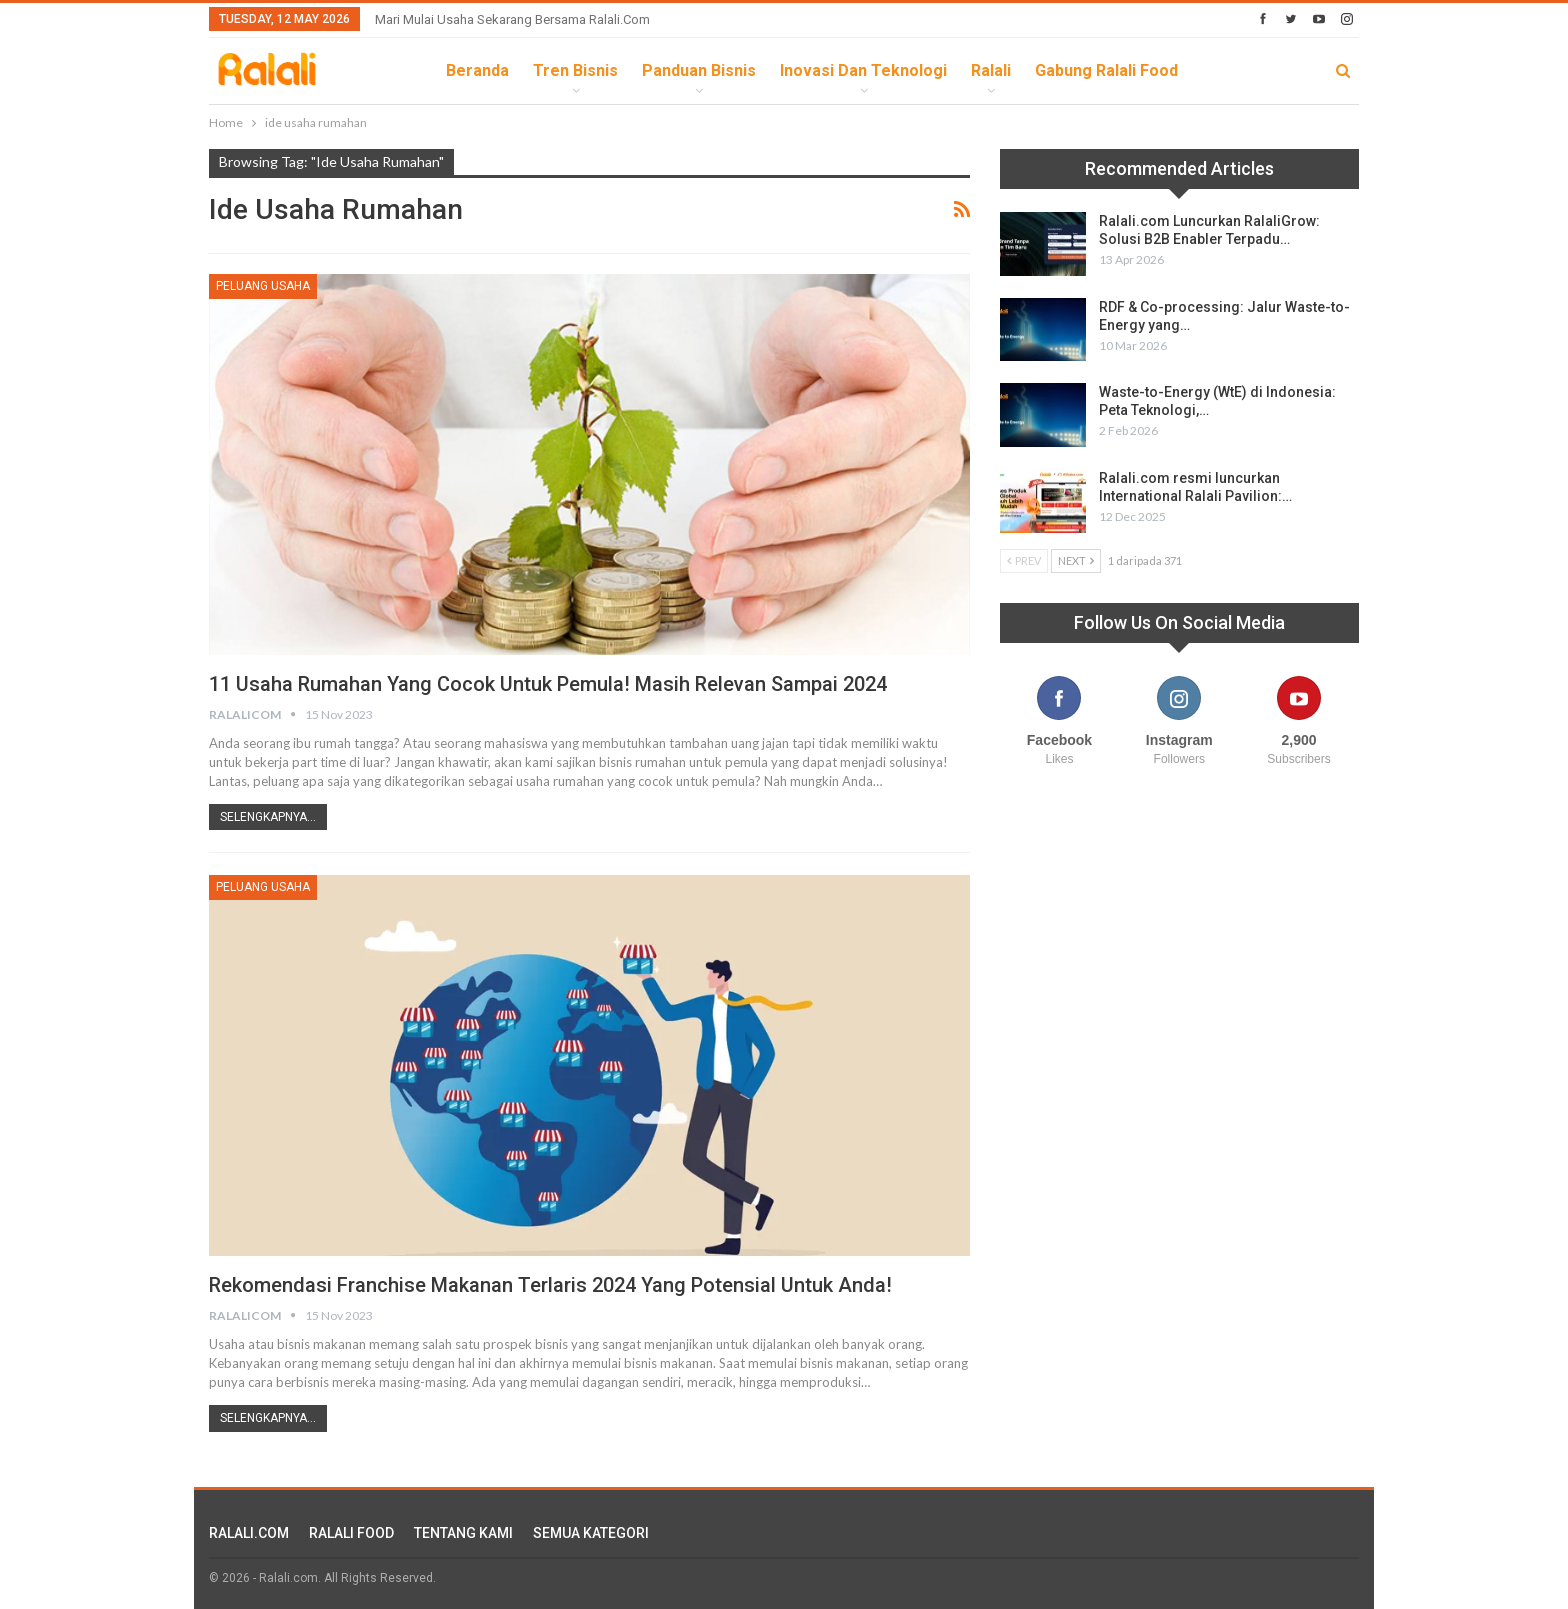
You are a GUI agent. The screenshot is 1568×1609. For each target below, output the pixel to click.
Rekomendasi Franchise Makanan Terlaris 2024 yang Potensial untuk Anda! (550, 1285)
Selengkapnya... (268, 817)
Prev (1024, 560)
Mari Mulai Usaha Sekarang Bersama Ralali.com (512, 19)
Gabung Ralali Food (1106, 70)
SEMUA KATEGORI (591, 1533)
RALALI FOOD (351, 1533)
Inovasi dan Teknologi (863, 70)
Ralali (991, 70)
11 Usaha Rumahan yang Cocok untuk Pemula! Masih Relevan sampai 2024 (548, 684)
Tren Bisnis (575, 70)
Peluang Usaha (263, 286)
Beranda (477, 70)
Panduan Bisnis (699, 70)
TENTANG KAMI (463, 1533)
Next (1076, 560)
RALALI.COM (249, 1533)
